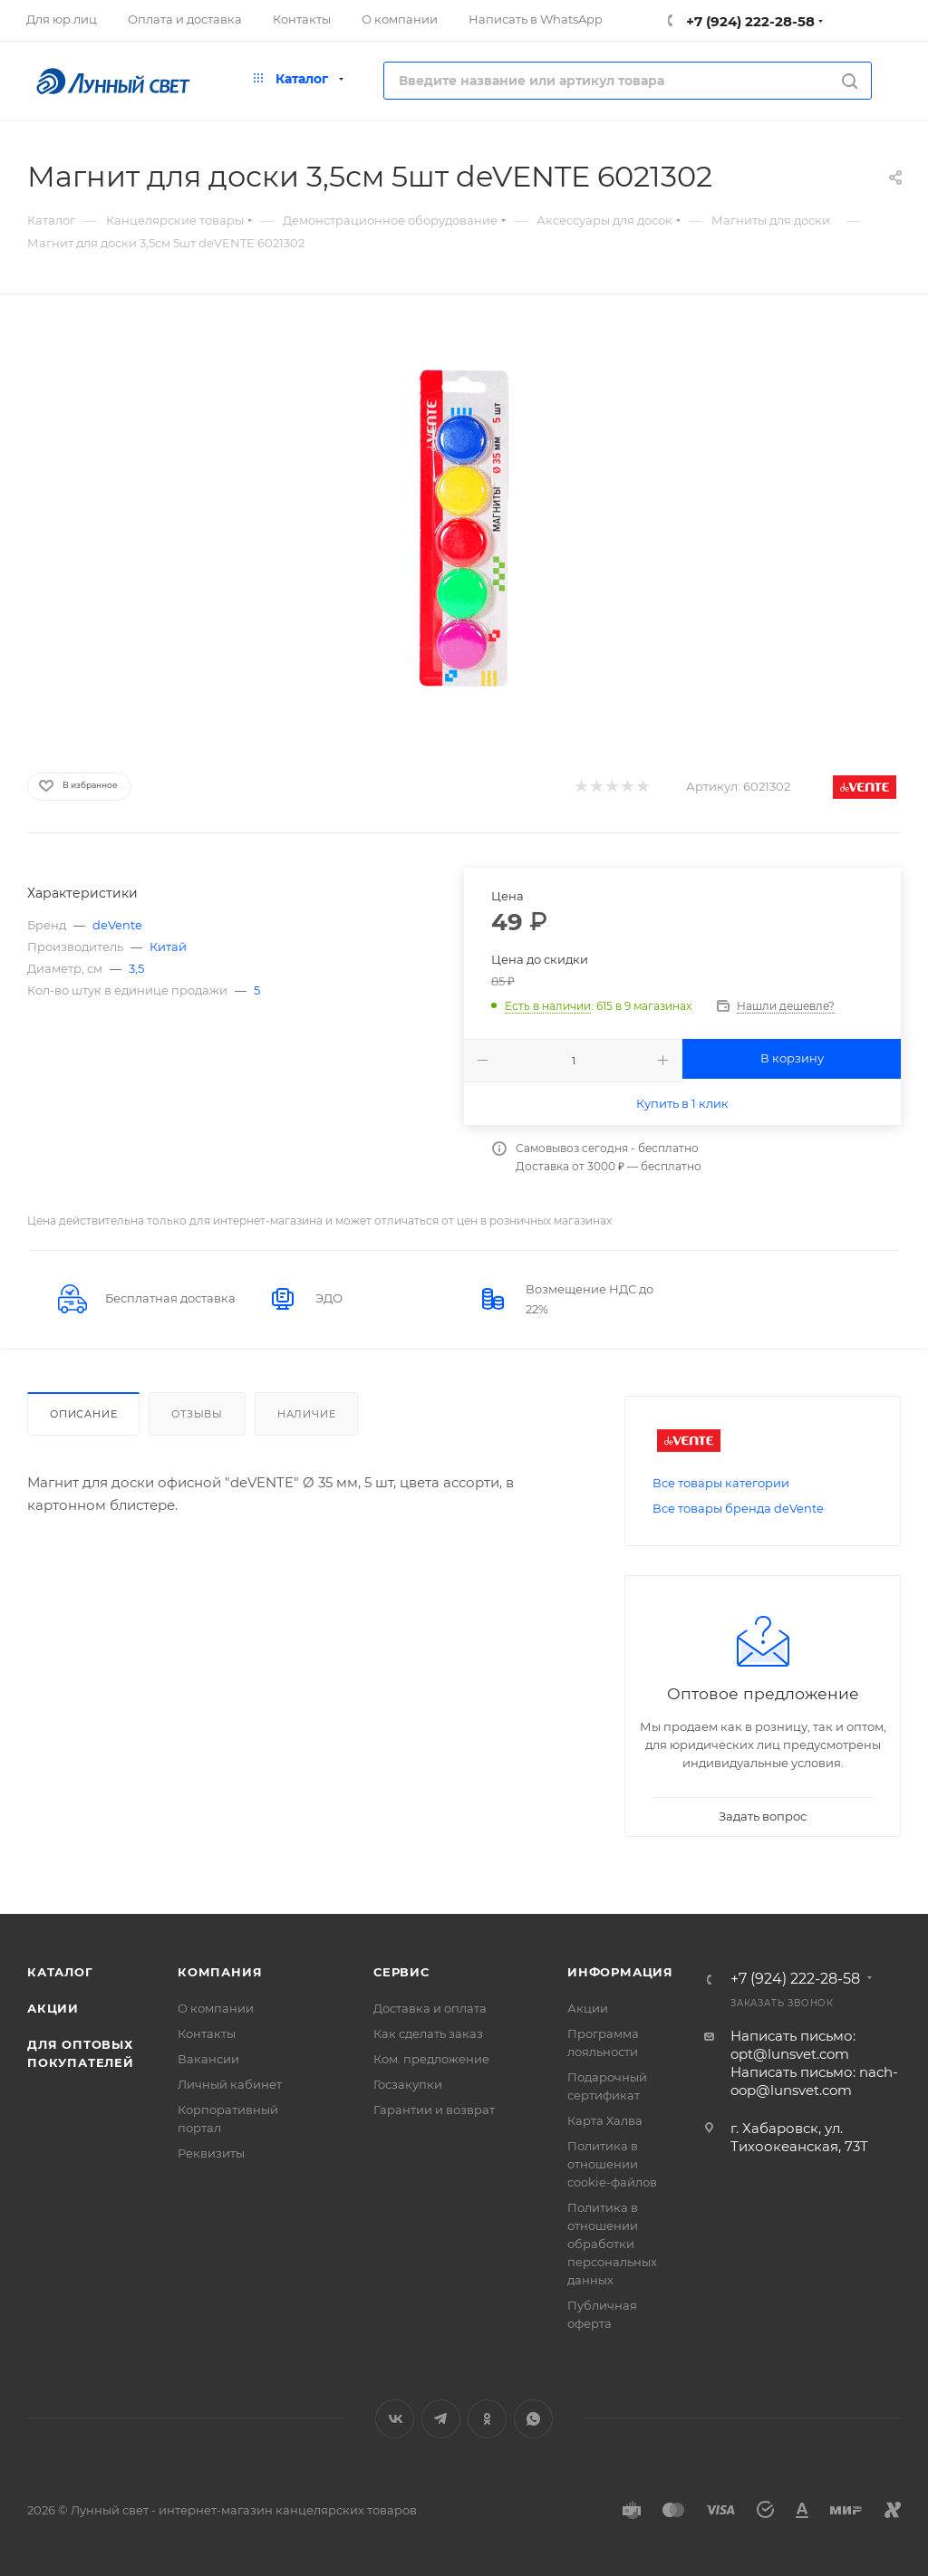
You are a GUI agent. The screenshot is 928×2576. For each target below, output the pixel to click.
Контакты (207, 2033)
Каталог (60, 1972)
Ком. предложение (431, 2059)
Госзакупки (407, 2084)
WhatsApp (533, 2418)
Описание (83, 1414)
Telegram (440, 2418)
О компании (216, 2008)
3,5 (136, 968)
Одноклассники (487, 2418)
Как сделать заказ (428, 2033)
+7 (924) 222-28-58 (748, 21)
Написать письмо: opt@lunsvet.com (793, 2044)
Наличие (306, 1414)
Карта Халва (605, 2120)
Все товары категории (720, 1482)
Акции (53, 2008)
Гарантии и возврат (434, 2109)
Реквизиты (211, 2153)
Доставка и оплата (430, 2008)
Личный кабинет (230, 2084)
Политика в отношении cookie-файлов (612, 2164)
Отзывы (197, 1414)
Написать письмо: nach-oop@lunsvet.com (814, 2081)
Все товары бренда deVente (738, 1508)
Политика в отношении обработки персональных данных (612, 2243)
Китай (168, 946)
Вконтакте (394, 2418)
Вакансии (208, 2059)
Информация (620, 1972)
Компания (220, 1972)
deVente (117, 925)
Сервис (401, 1972)
